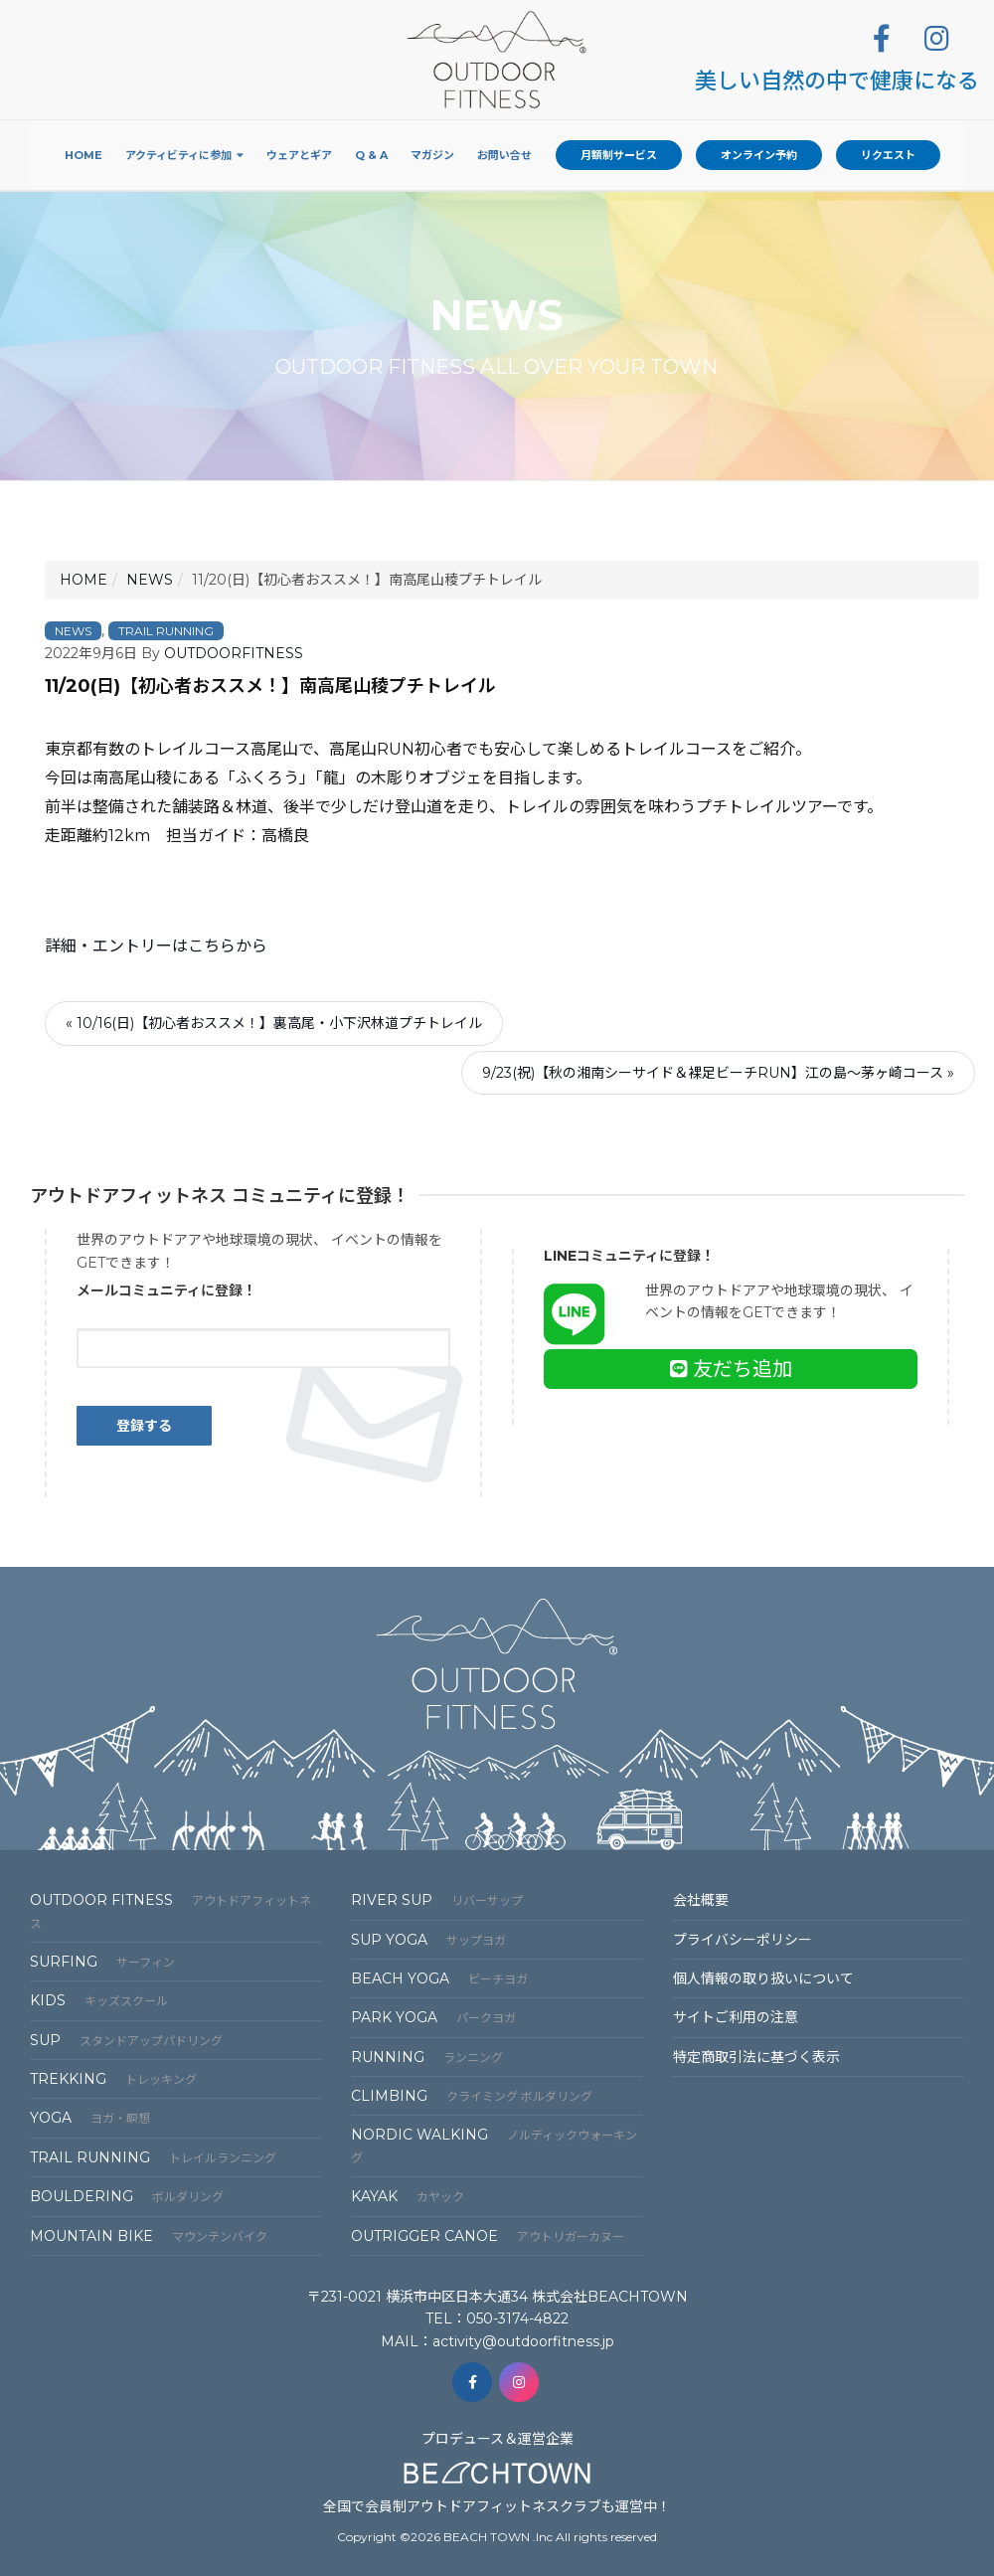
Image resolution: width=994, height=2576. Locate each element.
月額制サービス (618, 155)
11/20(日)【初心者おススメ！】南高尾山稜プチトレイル (270, 686)
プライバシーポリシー (742, 1940)
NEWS (149, 580)
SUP (126, 2040)
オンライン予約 (759, 155)
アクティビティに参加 (178, 155)
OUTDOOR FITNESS (170, 1910)
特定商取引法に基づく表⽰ (756, 2057)
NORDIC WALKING (494, 2145)
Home (83, 155)
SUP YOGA (428, 1940)
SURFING (102, 1962)
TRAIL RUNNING (166, 630)
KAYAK (407, 2196)
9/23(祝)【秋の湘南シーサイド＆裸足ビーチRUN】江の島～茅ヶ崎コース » (718, 1073)
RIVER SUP (437, 1900)
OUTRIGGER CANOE (487, 2236)
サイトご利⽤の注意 (735, 2017)
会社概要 (701, 1900)
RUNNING (427, 2057)
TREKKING (113, 2079)
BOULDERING (127, 2196)
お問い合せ (504, 155)
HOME (83, 580)
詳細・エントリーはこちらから (156, 946)
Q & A (371, 155)
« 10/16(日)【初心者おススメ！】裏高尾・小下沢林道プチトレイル (274, 1023)
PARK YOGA (433, 2017)
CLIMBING (471, 2096)
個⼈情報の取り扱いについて (763, 1978)
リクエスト (888, 155)
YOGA (90, 2118)
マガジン (432, 155)
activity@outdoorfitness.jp (523, 2341)
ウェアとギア (299, 155)
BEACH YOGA (439, 1978)
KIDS (99, 2000)
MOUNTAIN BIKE (148, 2236)
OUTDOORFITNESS (233, 653)
